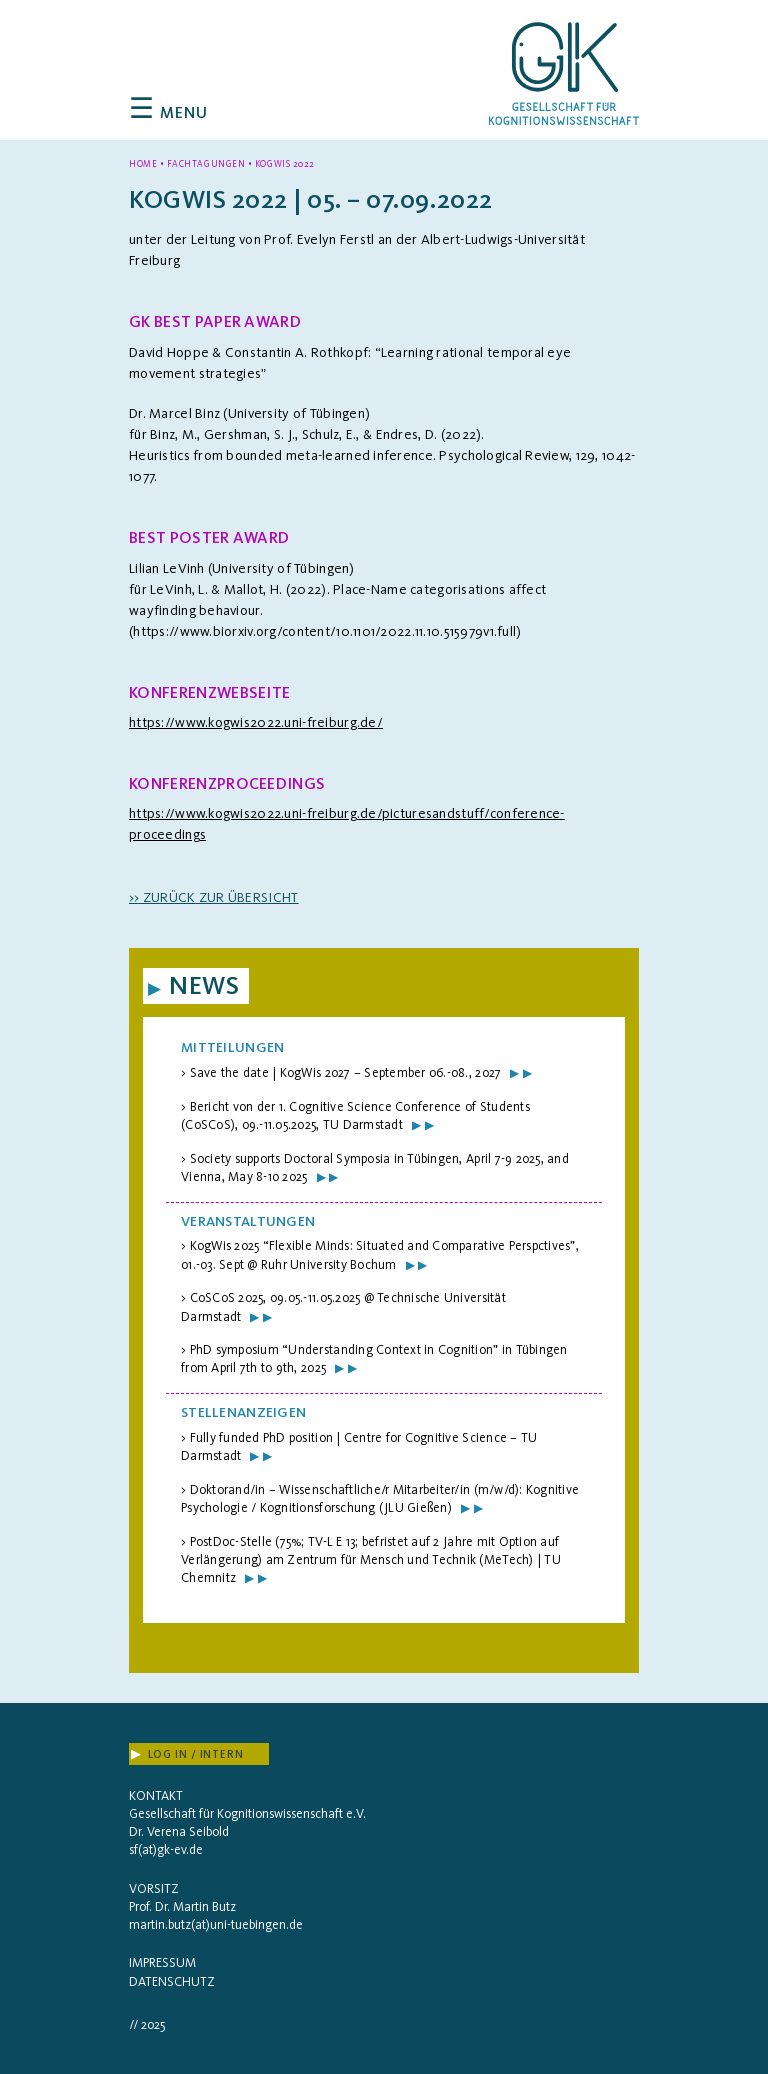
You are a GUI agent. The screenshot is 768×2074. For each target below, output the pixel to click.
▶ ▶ (521, 1073)
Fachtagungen (206, 164)
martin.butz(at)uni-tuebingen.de (216, 1924)
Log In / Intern (187, 1754)
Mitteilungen (232, 1047)
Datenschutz (172, 1981)
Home (143, 164)
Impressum (162, 1962)
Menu (169, 112)
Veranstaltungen (248, 1221)
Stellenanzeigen (243, 1412)
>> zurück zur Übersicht (213, 897)
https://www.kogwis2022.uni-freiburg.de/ (256, 722)
